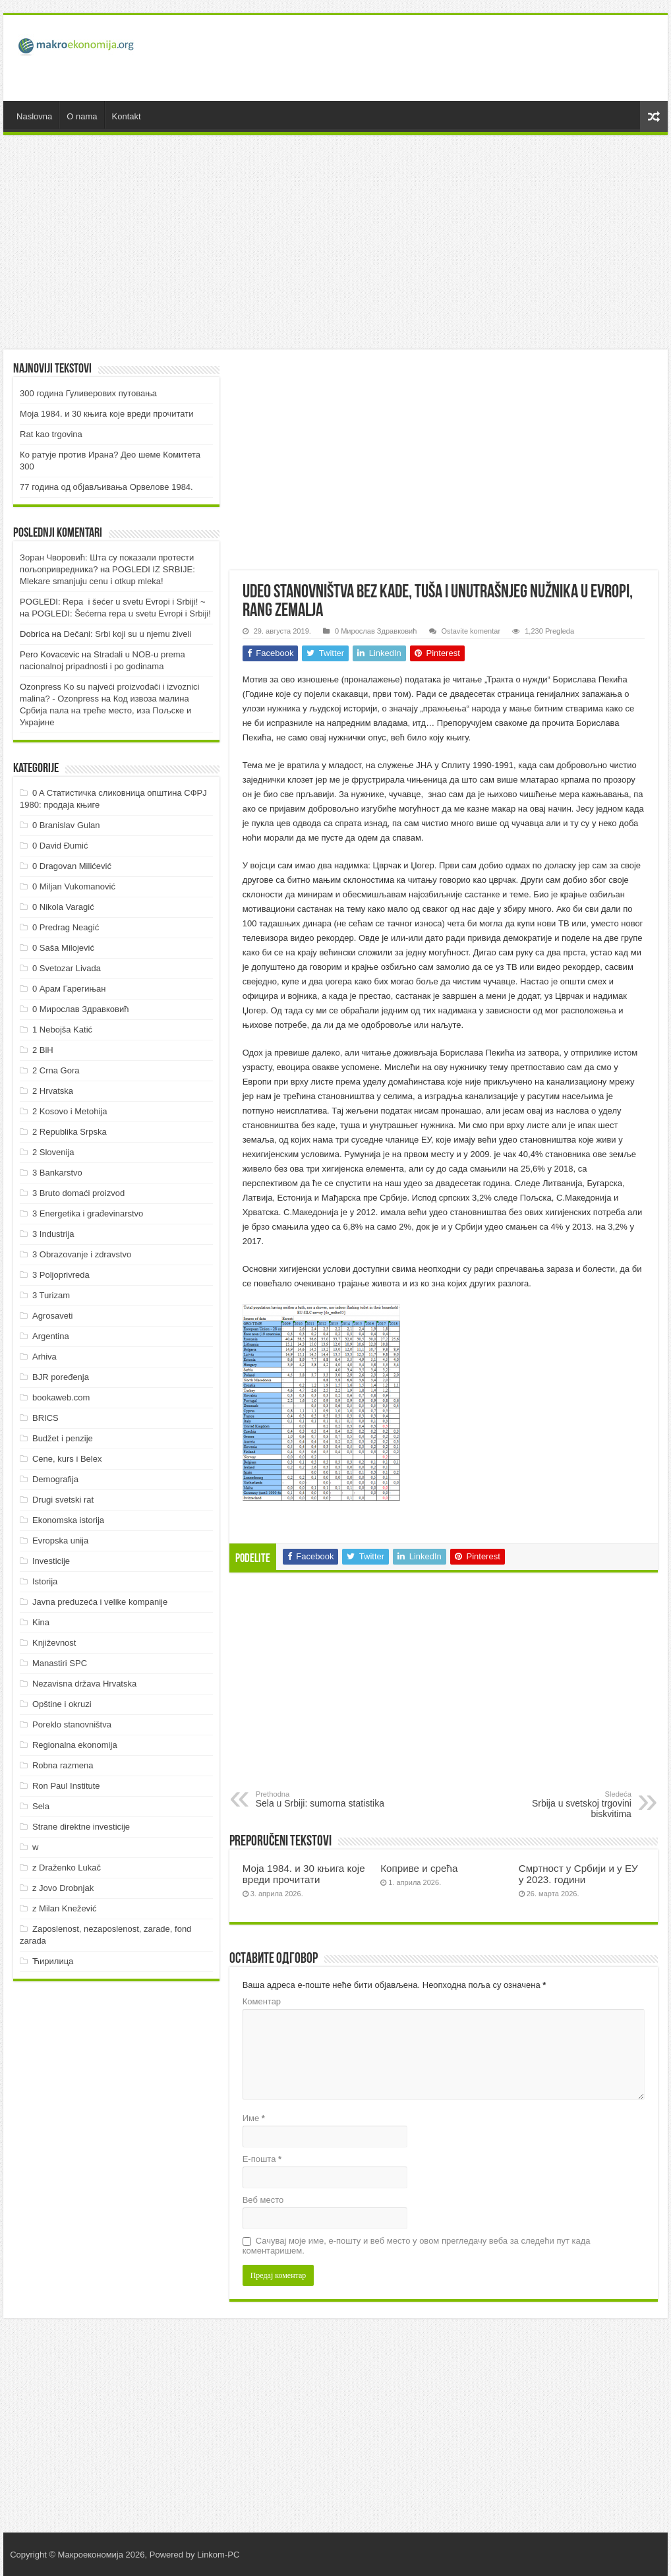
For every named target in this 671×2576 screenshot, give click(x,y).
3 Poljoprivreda (61, 1275)
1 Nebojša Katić (62, 1029)
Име (254, 2118)
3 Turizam (51, 1295)
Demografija (55, 1479)
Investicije (51, 1561)
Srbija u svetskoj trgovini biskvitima (563, 1804)
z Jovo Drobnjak (63, 1888)
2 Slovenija (53, 1152)
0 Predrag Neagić (65, 927)
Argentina (50, 1336)
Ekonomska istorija (68, 1520)
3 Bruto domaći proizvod (78, 1193)
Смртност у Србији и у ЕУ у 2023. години (578, 1874)
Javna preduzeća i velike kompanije (99, 1602)
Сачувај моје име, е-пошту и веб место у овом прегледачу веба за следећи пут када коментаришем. (417, 2246)
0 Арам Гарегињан (69, 989)
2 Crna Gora (56, 1070)
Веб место (263, 2200)
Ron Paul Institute (66, 1786)
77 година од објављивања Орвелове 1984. (106, 487)
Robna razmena (63, 1765)
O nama (82, 116)
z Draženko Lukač (66, 1867)
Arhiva (44, 1357)
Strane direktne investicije (81, 1827)
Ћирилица (52, 1961)
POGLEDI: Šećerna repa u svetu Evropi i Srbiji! (121, 613)
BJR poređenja (60, 1377)
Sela (40, 1806)
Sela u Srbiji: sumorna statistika (323, 1799)
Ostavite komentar (471, 631)
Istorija (44, 1581)
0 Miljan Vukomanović (73, 886)
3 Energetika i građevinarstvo (87, 1213)
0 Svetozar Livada (66, 968)
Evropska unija (60, 1540)
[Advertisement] (418, 58)
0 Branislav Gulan (66, 825)
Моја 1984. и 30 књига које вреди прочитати (304, 1874)
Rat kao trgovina (51, 434)
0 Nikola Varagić (63, 907)
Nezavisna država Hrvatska (84, 1684)
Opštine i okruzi (62, 1704)
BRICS (45, 1418)
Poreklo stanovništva (71, 1724)
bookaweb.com (61, 1397)
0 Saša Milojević (63, 948)
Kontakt (126, 116)
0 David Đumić (60, 846)
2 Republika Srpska (69, 1132)
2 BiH (42, 1050)
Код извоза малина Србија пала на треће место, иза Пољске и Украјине (105, 710)
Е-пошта (262, 2159)
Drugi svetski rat (63, 1500)
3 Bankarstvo (57, 1173)
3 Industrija (53, 1234)
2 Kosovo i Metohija (69, 1111)
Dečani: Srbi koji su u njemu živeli (128, 634)
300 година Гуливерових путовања (88, 393)
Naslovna (34, 116)
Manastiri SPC (59, 1663)
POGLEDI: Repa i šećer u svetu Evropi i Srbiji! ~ (112, 602)
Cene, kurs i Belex (67, 1459)
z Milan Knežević (64, 1908)
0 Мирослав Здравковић (376, 631)
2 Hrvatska (52, 1091)
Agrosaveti (52, 1316)
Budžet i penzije (62, 1438)
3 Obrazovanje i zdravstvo (81, 1254)
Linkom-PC (218, 2555)
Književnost (54, 1643)
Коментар (262, 2001)
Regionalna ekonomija (74, 1745)
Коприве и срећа (418, 1868)
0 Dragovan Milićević (71, 866)
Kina (40, 1622)
